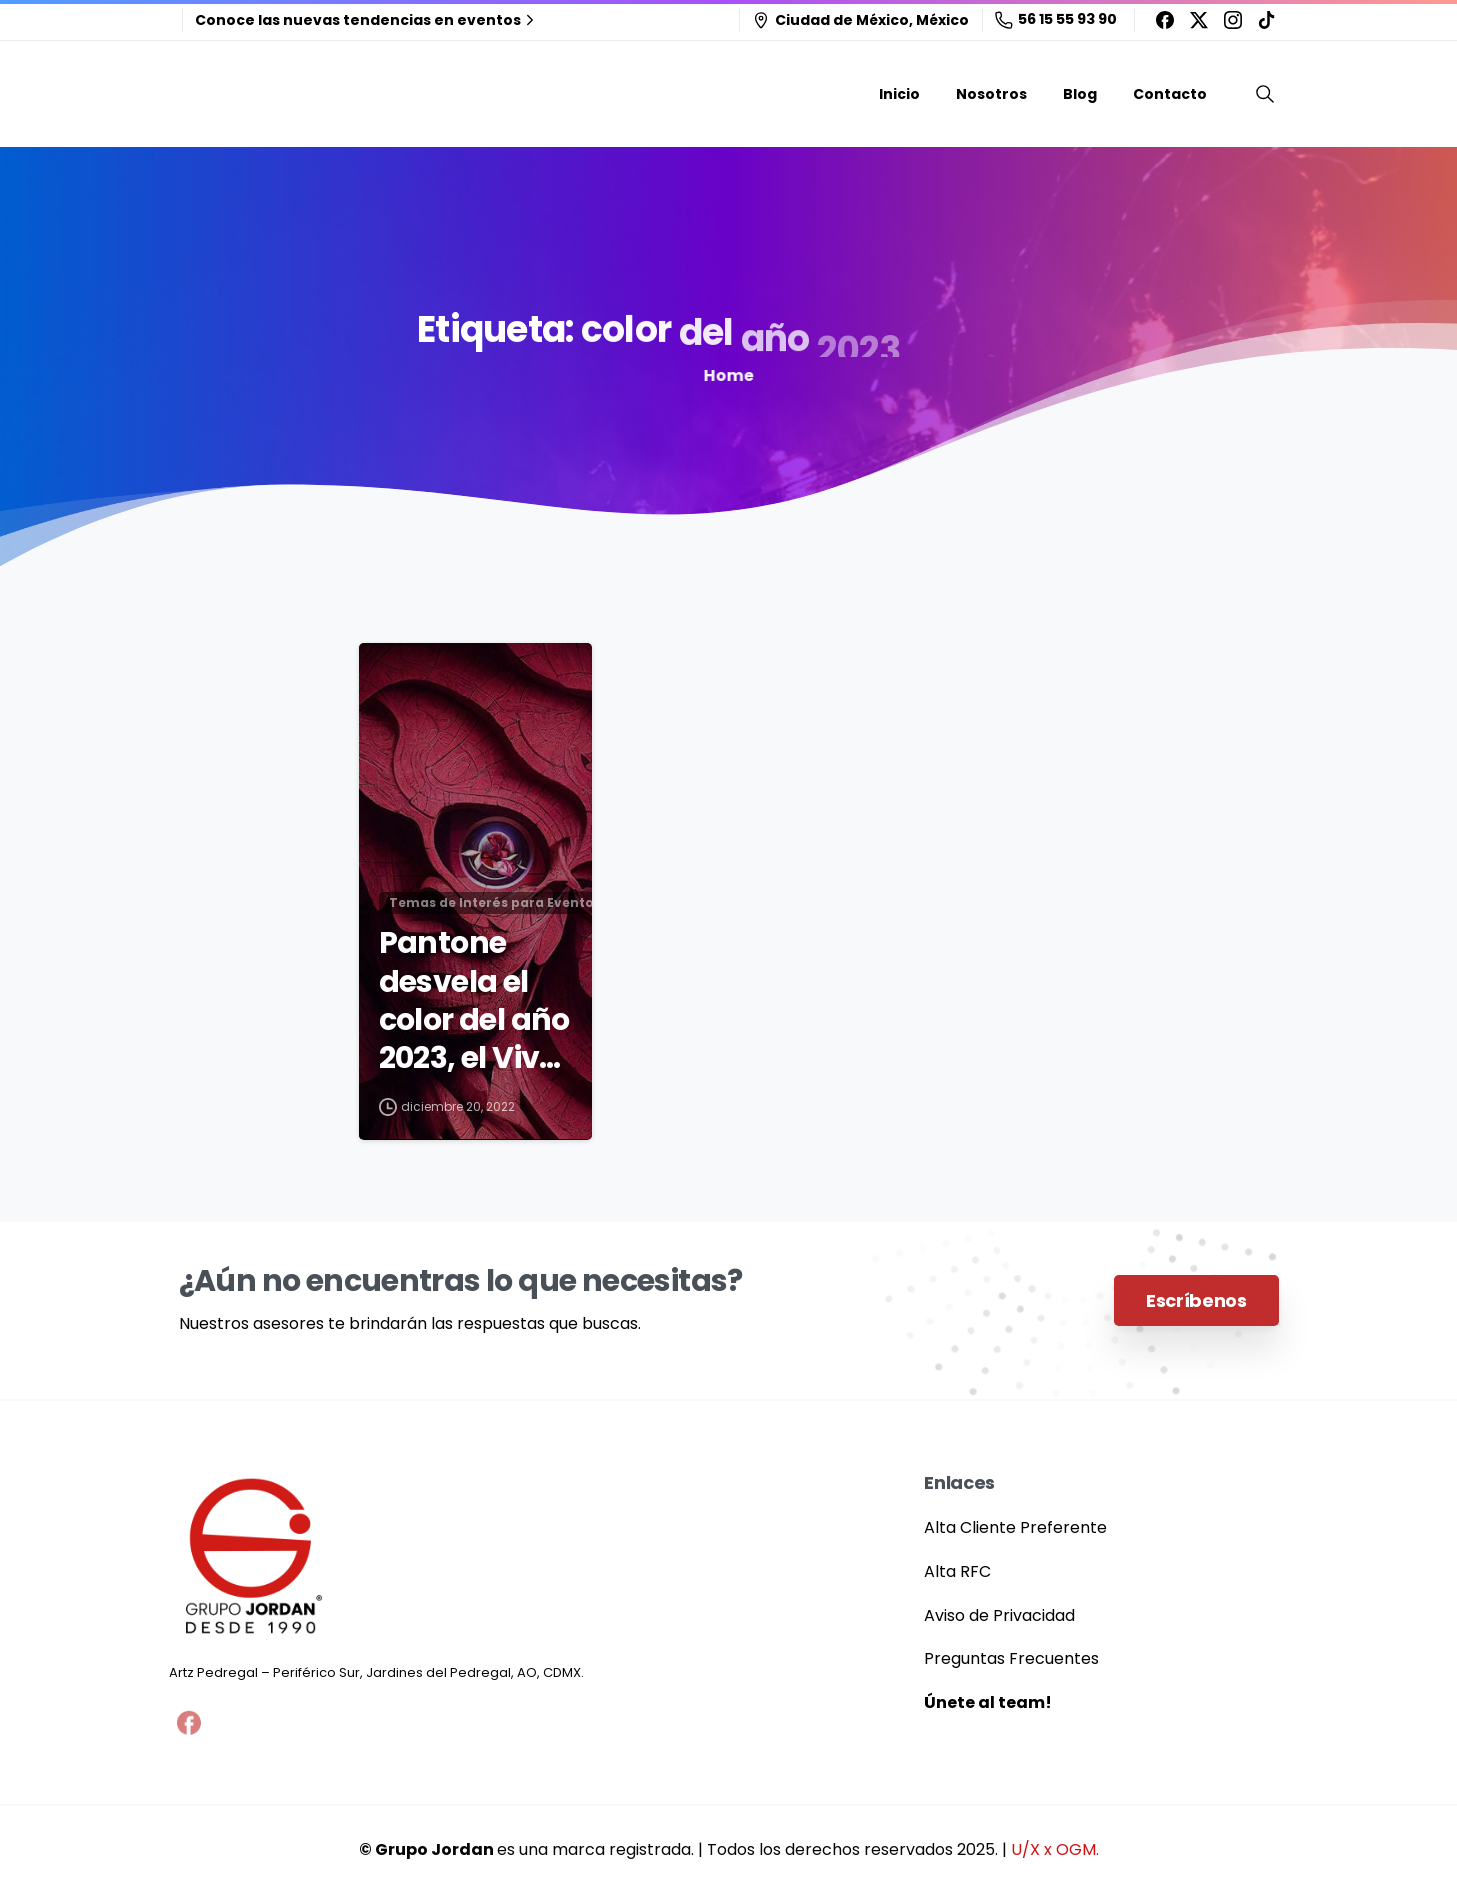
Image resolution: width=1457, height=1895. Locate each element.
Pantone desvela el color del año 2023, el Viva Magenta (474, 1002)
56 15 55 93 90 (1056, 19)
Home (721, 375)
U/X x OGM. (1055, 1849)
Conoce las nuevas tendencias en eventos (367, 20)
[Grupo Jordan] (254, 1557)
